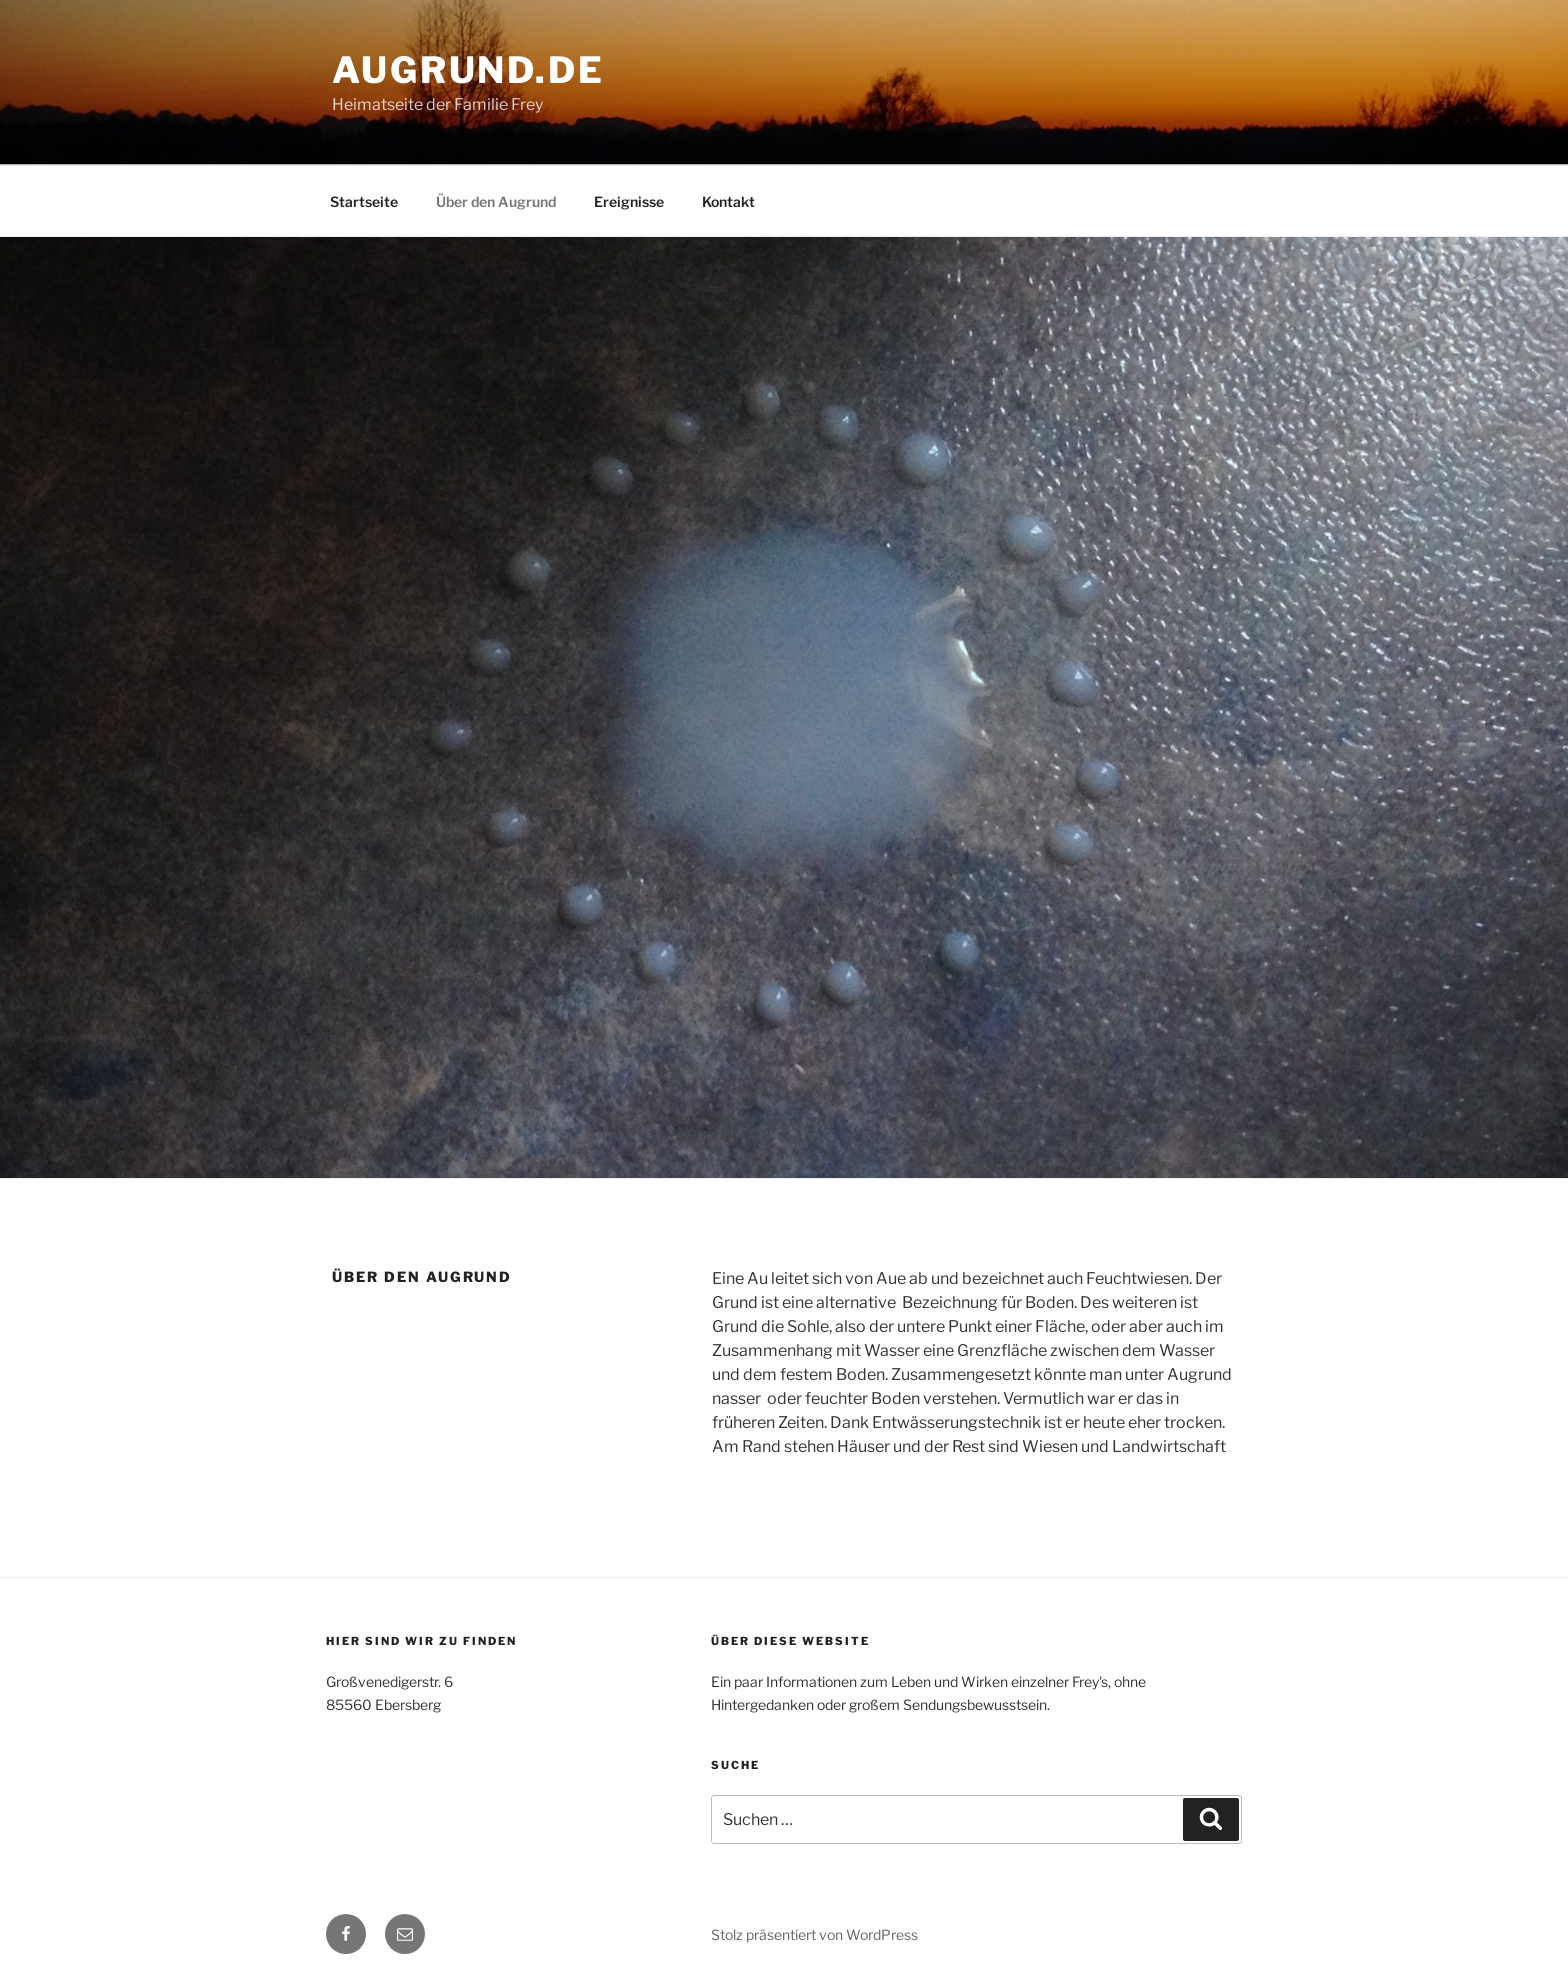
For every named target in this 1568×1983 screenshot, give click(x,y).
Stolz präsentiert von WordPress (814, 1934)
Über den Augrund (496, 201)
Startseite (364, 201)
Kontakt (728, 201)
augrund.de (468, 70)
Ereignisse (629, 201)
